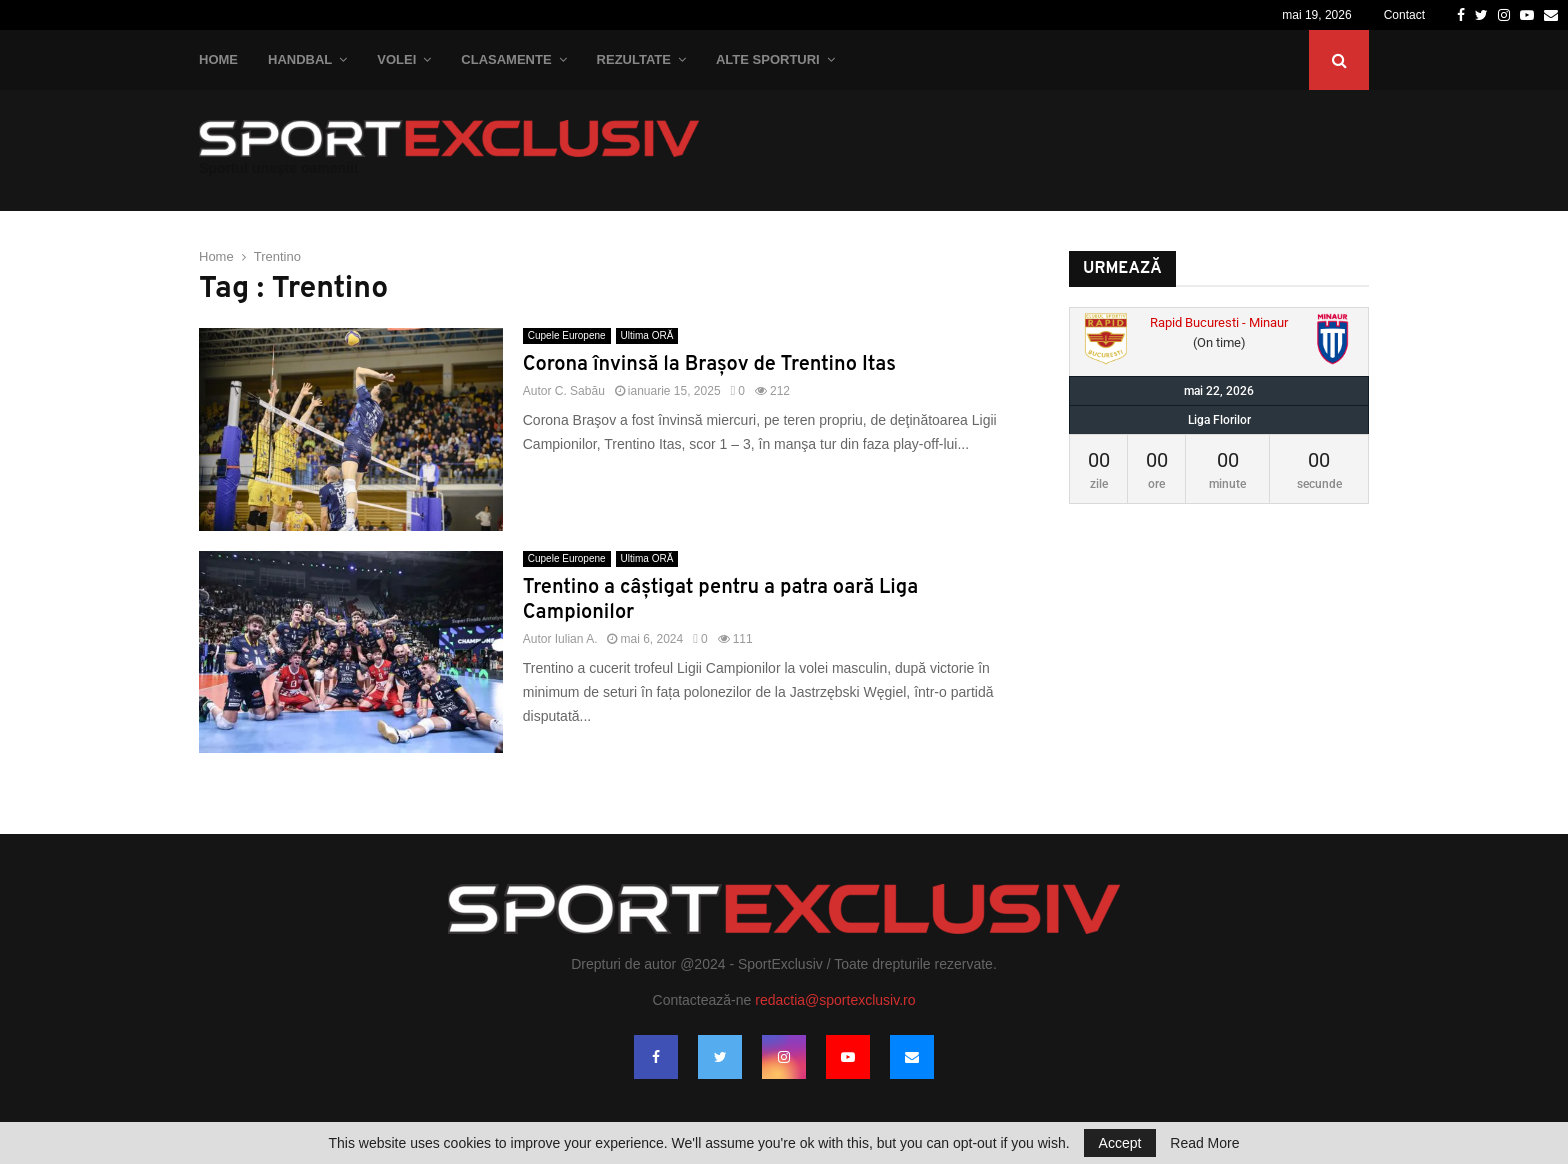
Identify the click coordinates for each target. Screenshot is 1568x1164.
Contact (1404, 15)
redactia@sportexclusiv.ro (835, 1000)
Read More (1204, 1143)
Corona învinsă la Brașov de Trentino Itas (709, 365)
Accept (1120, 1143)
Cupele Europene (567, 335)
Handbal (300, 59)
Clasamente (506, 59)
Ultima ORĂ (647, 335)
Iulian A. (576, 639)
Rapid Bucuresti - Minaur (1219, 322)
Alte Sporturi (768, 59)
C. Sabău (580, 391)
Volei (396, 59)
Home (218, 59)
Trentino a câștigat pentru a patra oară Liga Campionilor (721, 600)
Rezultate (634, 59)
